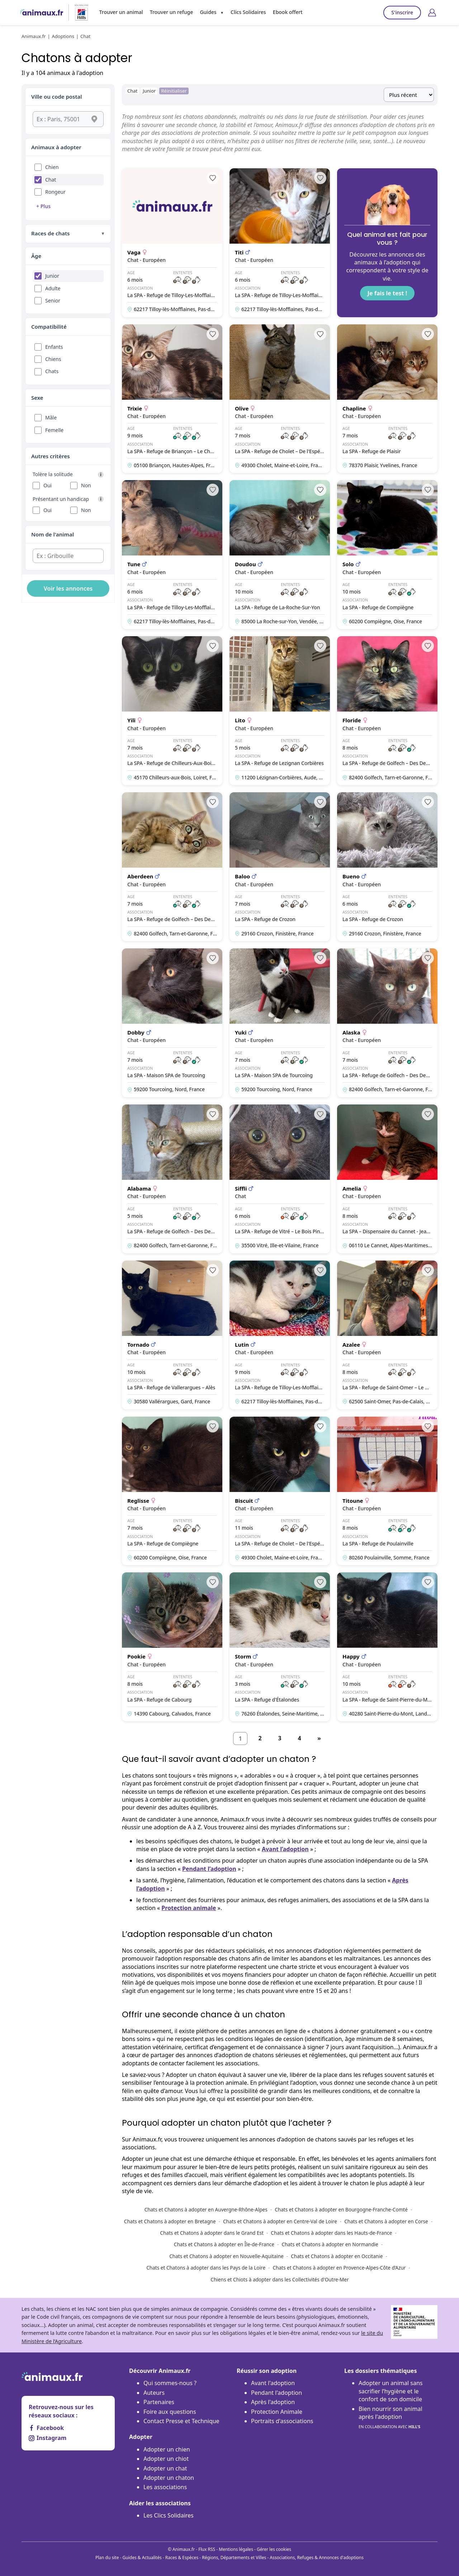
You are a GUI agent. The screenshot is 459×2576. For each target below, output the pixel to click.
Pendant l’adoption (209, 1869)
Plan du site (107, 2557)
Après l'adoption (273, 2402)
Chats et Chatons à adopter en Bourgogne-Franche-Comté (341, 2209)
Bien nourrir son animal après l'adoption (390, 2418)
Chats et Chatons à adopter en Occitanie (337, 2256)
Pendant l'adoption (276, 2393)
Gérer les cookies (274, 2549)
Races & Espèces (181, 2557)
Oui (47, 485)
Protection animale (188, 1908)
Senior (52, 300)
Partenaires (158, 2402)
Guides (208, 12)
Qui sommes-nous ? (170, 2383)
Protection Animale (276, 2412)
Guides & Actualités (142, 2557)
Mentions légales (236, 2549)
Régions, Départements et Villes (234, 2557)
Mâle (51, 417)
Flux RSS (206, 2549)
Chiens (53, 359)
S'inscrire (402, 12)
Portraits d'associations (282, 2421)
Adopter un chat (165, 2468)
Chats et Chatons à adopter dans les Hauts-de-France (331, 2232)
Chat (50, 179)
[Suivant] (319, 1738)
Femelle (54, 430)
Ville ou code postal (56, 96)
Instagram (47, 2438)
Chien (52, 167)
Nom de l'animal (52, 534)
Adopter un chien (166, 2449)
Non (86, 485)
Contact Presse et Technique (181, 2421)
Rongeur (55, 191)
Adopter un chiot (166, 2459)
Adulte (53, 288)
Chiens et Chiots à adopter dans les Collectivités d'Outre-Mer (279, 2279)
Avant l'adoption (273, 2383)
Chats (51, 371)
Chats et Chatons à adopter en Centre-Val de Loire (280, 2221)
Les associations (165, 2487)
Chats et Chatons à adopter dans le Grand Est (212, 2232)
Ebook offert (288, 12)
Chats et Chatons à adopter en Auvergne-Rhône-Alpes (206, 2209)
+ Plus (43, 206)
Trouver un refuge (171, 12)
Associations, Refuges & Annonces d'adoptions (317, 2557)
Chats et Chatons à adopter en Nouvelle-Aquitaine (226, 2256)
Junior (52, 275)
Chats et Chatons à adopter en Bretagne (170, 2221)
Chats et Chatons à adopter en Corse (386, 2221)
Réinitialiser (173, 91)
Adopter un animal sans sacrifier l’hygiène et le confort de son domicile (391, 2391)
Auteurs (154, 2393)
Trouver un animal (121, 12)
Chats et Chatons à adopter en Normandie (329, 2244)
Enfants (54, 346)
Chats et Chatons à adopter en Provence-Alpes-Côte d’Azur (339, 2267)
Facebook (46, 2428)
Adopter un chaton (168, 2478)
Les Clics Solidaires (168, 2515)
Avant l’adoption (285, 1849)
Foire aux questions (169, 2412)
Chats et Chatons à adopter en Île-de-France (224, 2244)
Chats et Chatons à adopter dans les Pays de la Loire (205, 2267)
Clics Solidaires (248, 12)
